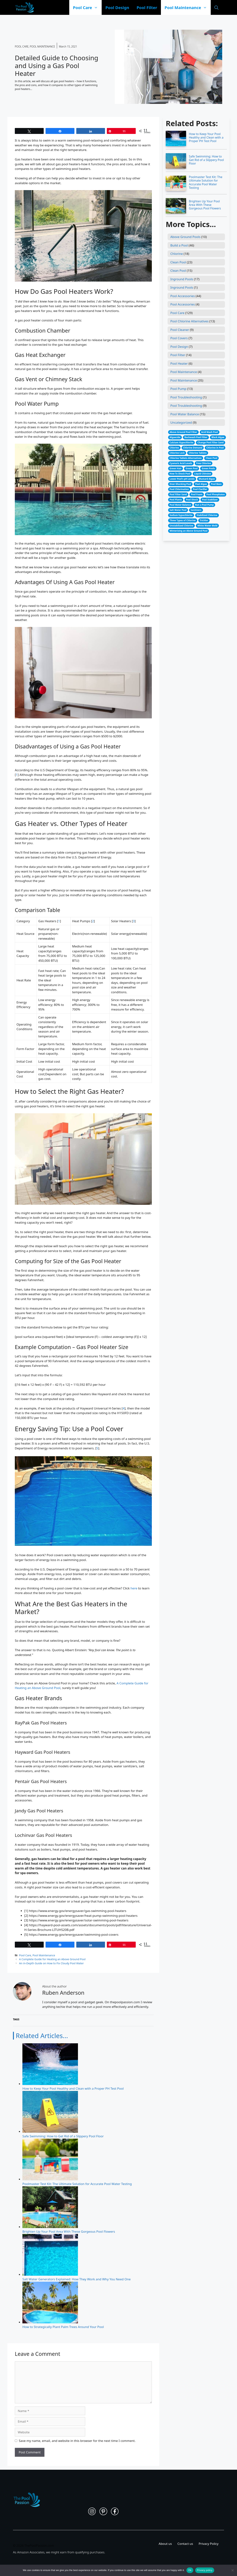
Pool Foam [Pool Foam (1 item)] (196, 494)
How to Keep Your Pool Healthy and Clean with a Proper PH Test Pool (73, 2088)
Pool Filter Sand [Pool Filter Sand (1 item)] (178, 494)
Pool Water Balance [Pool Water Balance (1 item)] (180, 504)
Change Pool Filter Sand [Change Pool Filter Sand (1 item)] (210, 442)
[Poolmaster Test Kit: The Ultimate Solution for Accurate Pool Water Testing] (50, 2179)
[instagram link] (92, 2511)
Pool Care (87, 7)
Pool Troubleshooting (186, 397)
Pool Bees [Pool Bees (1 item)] (216, 484)
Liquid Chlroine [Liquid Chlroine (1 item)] (202, 473)
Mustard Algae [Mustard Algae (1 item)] (207, 478)
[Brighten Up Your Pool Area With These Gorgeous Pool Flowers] (50, 2227)
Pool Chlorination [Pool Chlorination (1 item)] (179, 489)
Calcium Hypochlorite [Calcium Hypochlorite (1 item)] (181, 442)
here (134, 1588)
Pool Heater (179, 363)
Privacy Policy (208, 2544)
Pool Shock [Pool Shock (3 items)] (192, 499)
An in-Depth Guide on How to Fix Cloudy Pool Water (51, 1963)
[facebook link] (115, 2511)
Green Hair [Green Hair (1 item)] (175, 468)
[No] (232, 2570)
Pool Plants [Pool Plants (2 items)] (176, 499)
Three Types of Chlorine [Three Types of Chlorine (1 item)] (183, 520)
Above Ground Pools (185, 237)
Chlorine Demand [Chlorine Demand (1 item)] (192, 447)
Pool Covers (179, 338)
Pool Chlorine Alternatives (189, 321)
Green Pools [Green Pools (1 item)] (208, 468)
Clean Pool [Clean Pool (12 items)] (211, 458)
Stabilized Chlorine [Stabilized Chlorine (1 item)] (207, 515)
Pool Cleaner (179, 330)
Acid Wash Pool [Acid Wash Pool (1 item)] (209, 432)
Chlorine (176, 254)
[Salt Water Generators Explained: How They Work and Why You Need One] (50, 2274)
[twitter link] (103, 2511)
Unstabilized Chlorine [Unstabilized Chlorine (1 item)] (181, 525)
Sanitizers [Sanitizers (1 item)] (196, 510)
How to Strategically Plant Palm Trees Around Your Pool (63, 2327)
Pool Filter (147, 7)
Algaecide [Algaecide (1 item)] (175, 437)
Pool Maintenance (188, 7)
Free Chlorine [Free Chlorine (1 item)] (203, 463)
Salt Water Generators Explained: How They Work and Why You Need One (76, 2279)
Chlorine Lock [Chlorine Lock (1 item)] (177, 452)
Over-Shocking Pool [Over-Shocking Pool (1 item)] (180, 484)
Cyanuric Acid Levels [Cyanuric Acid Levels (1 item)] (181, 463)
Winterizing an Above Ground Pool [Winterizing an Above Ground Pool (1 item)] (188, 530)
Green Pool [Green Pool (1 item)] (192, 468)
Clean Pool (178, 262)
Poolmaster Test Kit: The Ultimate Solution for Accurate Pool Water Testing (77, 2184)
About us (165, 2544)
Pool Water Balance (184, 414)
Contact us (185, 2544)
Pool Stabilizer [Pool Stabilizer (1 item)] (210, 499)
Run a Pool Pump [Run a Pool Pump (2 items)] (204, 504)
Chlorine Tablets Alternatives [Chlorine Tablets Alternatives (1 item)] (186, 458)
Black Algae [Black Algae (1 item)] (217, 437)
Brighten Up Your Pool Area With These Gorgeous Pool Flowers (68, 2231)
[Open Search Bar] (216, 7)
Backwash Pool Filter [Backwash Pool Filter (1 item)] (195, 437)
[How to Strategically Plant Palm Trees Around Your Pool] (50, 2322)
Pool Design (117, 7)
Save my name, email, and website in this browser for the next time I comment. (77, 2441)
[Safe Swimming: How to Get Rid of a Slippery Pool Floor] (50, 2131)
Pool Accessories (182, 296)
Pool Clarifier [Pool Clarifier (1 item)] (200, 489)
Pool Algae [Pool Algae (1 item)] (201, 484)
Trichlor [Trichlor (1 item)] (204, 520)
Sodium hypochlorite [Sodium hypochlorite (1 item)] (181, 515)
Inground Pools (181, 279)
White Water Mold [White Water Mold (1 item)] (207, 525)
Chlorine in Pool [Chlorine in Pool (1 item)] (215, 447)
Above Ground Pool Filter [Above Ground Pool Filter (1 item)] (183, 432)
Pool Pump (178, 389)
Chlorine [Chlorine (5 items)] (174, 447)
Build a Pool (179, 245)
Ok (189, 2570)
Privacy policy (204, 2570)
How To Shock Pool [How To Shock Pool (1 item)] (180, 473)
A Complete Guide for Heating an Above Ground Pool (52, 1959)
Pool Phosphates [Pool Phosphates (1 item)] (215, 494)
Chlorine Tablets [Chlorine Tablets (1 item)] (197, 452)
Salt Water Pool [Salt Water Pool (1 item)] (178, 510)
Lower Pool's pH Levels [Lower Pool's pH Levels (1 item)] (182, 478)
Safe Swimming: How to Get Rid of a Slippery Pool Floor (63, 2136)
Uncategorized (181, 422)
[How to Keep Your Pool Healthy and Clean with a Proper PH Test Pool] (50, 2084)
